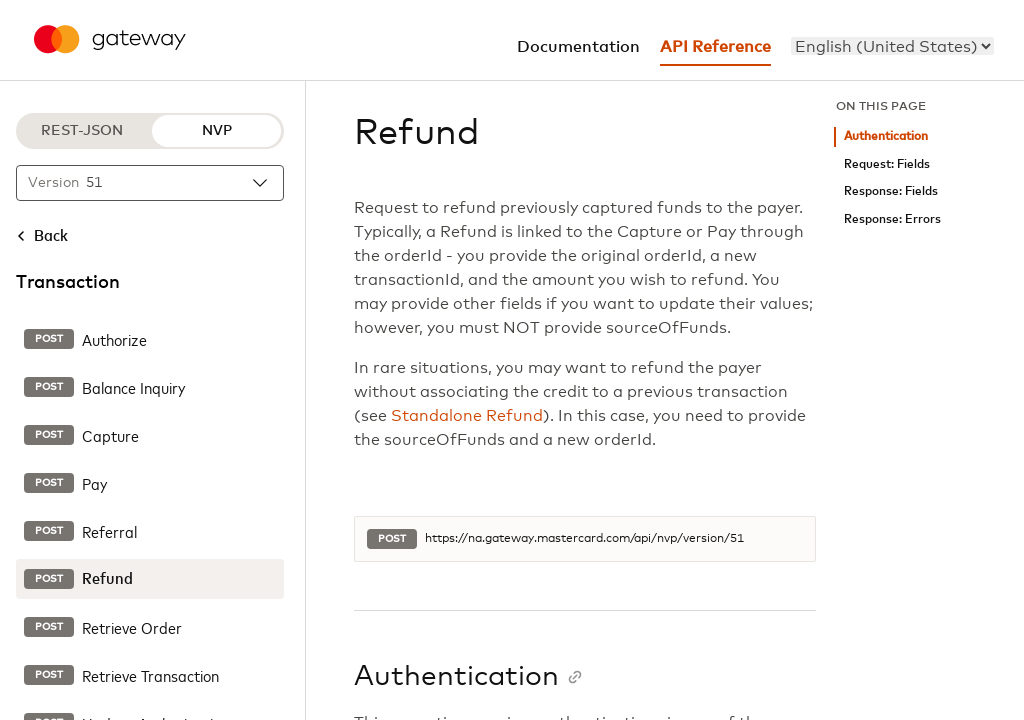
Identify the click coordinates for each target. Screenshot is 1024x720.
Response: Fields (891, 191)
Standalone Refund (467, 416)
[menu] (892, 46)
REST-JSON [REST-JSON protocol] (82, 131)
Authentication (886, 136)
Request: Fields (887, 164)
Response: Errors (892, 219)
